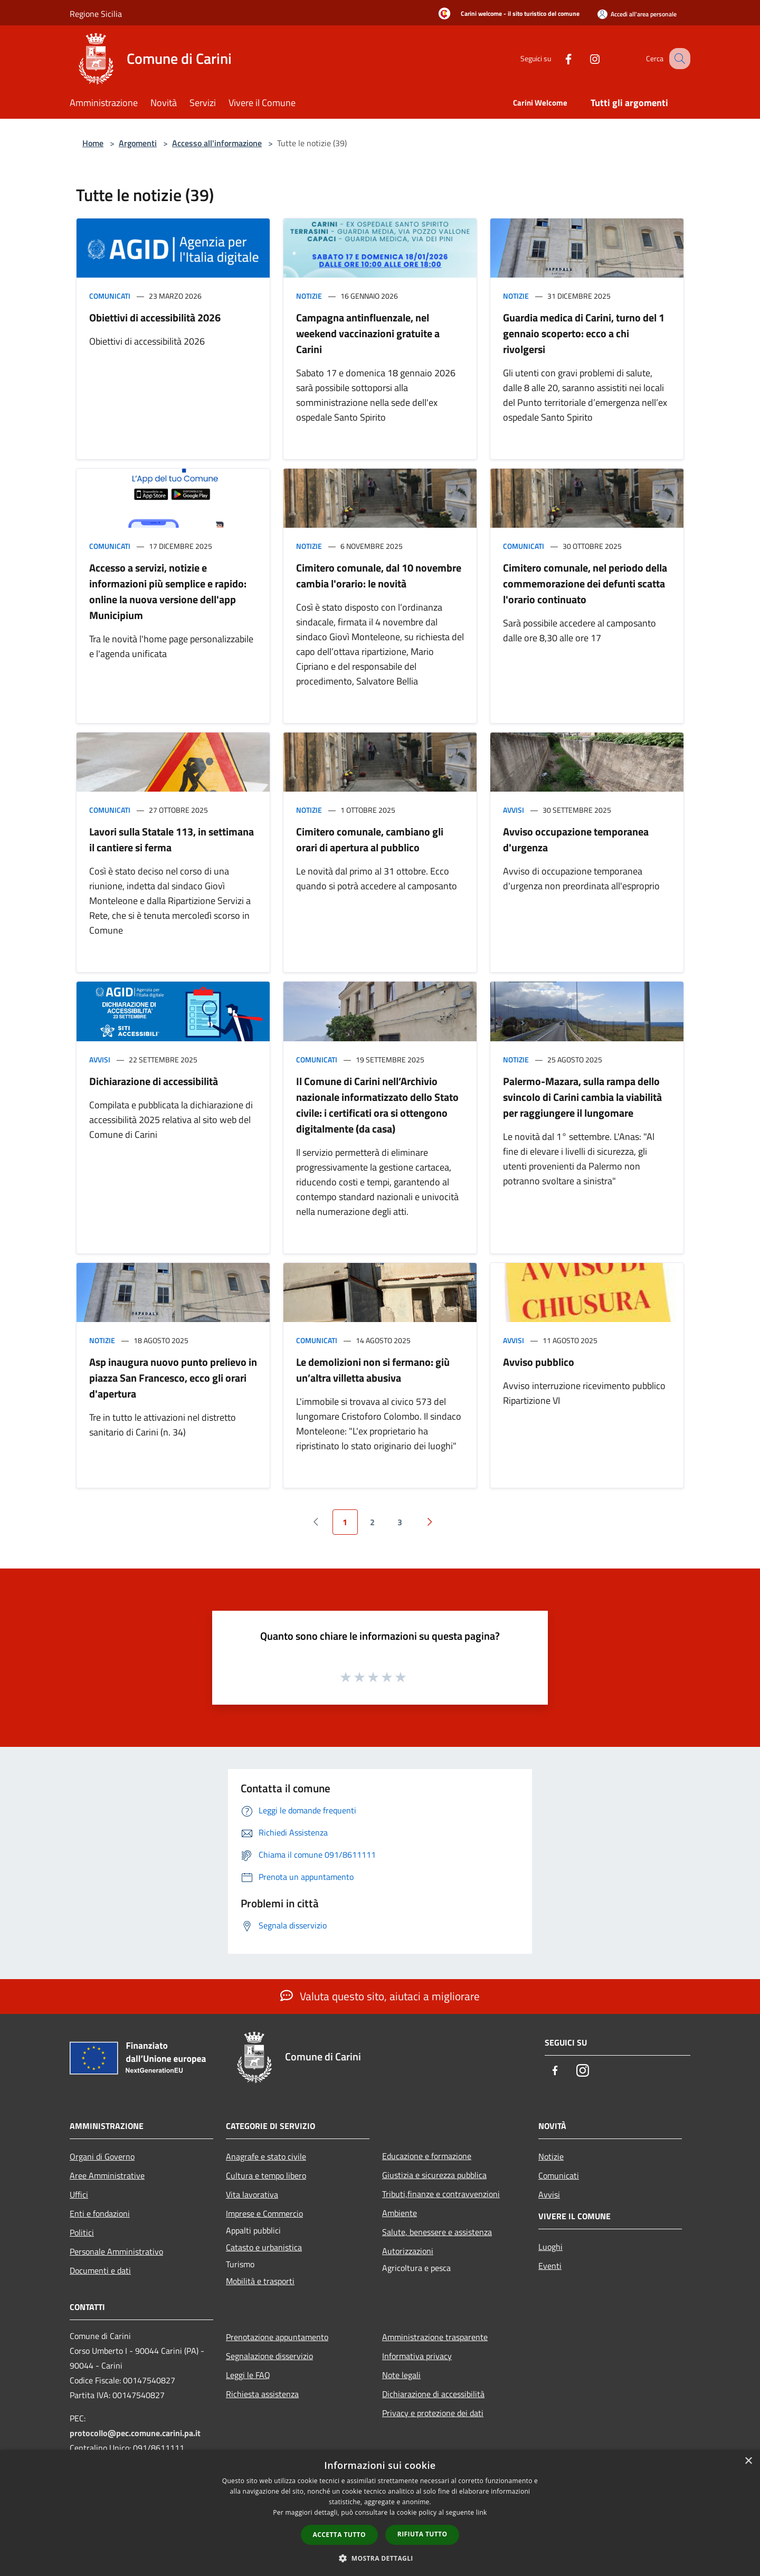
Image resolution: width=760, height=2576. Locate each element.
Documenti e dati (100, 2270)
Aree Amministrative (107, 2175)
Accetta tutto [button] (339, 2534)
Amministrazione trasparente (435, 2337)
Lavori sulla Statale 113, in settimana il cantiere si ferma (171, 839)
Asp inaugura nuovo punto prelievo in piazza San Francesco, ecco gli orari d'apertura (173, 1378)
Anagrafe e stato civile (266, 2156)
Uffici (79, 2194)
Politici (82, 2232)
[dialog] (380, 2513)
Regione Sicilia (96, 13)
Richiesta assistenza (262, 2394)
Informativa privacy (417, 2356)
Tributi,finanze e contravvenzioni (441, 2194)
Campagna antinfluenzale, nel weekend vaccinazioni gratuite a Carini (368, 333)
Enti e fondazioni (100, 2213)
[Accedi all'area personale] (637, 14)
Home (92, 143)
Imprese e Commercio (264, 2213)
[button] (380, 2558)
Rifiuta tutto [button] (422, 2534)
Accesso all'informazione (217, 143)
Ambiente (399, 2213)
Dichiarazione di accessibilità (153, 1081)
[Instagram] (583, 58)
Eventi (550, 2265)
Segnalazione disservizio (269, 2356)
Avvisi (513, 809)
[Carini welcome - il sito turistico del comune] (506, 14)
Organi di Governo (102, 2156)
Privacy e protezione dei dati (432, 2413)
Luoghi (550, 2246)
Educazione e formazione (426, 2156)
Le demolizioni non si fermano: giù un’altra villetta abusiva (373, 1370)
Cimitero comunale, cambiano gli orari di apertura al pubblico (369, 839)
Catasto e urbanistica (264, 2247)
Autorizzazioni (407, 2251)
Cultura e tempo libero (266, 2175)
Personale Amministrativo (116, 2251)
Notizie (309, 295)
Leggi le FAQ (248, 2375)
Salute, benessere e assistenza (437, 2232)
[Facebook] (557, 58)
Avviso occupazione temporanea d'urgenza (576, 839)
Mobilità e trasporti (260, 2281)
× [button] (748, 2461)
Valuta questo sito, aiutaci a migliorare (380, 1996)
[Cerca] (677, 58)
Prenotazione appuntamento (277, 2337)
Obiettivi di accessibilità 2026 (155, 317)
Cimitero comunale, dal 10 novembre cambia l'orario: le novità (378, 575)
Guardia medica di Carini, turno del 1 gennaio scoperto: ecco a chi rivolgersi (583, 333)
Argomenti (138, 143)
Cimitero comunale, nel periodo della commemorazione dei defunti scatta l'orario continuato (585, 583)
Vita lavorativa (252, 2194)
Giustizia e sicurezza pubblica (434, 2175)
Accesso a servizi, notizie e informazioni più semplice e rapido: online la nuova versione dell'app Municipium (167, 591)
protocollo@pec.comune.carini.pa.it (135, 2433)
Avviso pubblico (538, 1362)
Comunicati (109, 295)
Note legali (401, 2375)
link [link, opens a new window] (481, 2512)
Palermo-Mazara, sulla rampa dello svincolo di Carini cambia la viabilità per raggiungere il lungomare (582, 1097)
